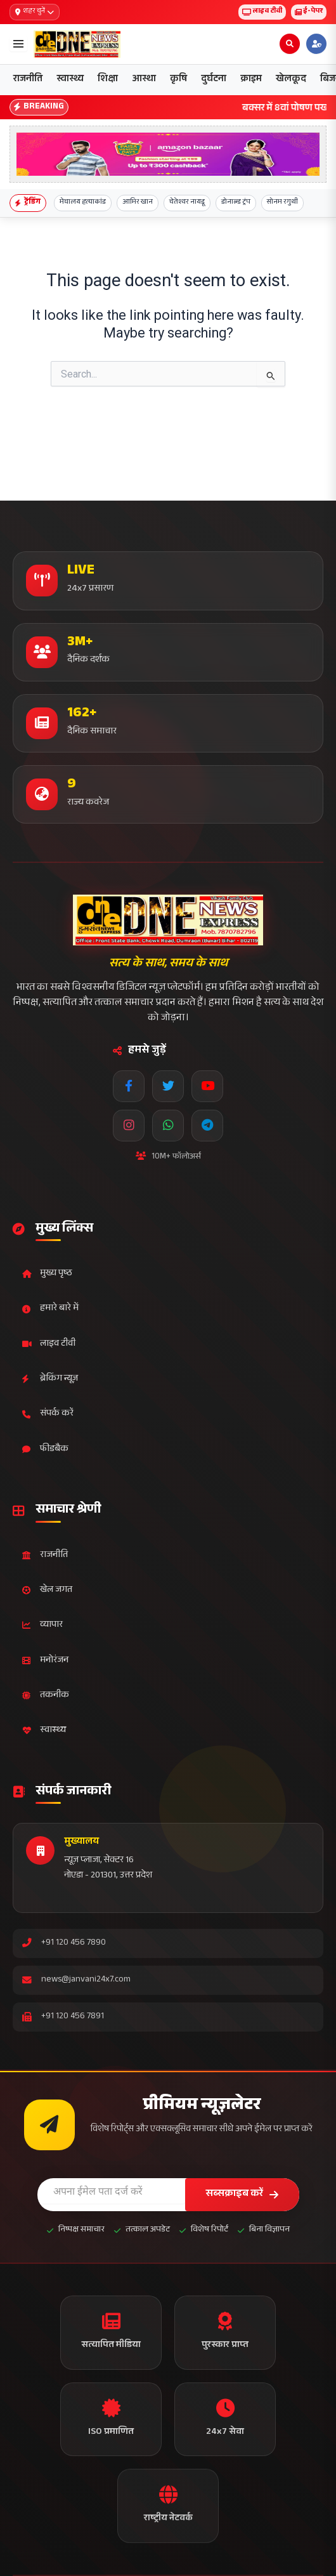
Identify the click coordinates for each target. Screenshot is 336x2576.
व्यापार (42, 1625)
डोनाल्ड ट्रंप (235, 203)
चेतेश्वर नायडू (187, 203)
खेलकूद (291, 80)
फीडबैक (45, 1449)
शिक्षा (108, 80)
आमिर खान (137, 203)
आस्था (144, 80)
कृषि (178, 80)
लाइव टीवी (262, 12)
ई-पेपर (309, 12)
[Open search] (290, 44)
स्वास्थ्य (70, 80)
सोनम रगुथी (282, 203)
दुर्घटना (213, 80)
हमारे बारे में (50, 1309)
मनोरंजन (45, 1661)
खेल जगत (47, 1590)
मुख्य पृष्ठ (47, 1274)
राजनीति (27, 80)
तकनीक (45, 1696)
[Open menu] (18, 43)
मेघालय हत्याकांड (83, 203)
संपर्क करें (48, 1414)
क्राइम (251, 80)
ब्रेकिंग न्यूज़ (50, 1379)
